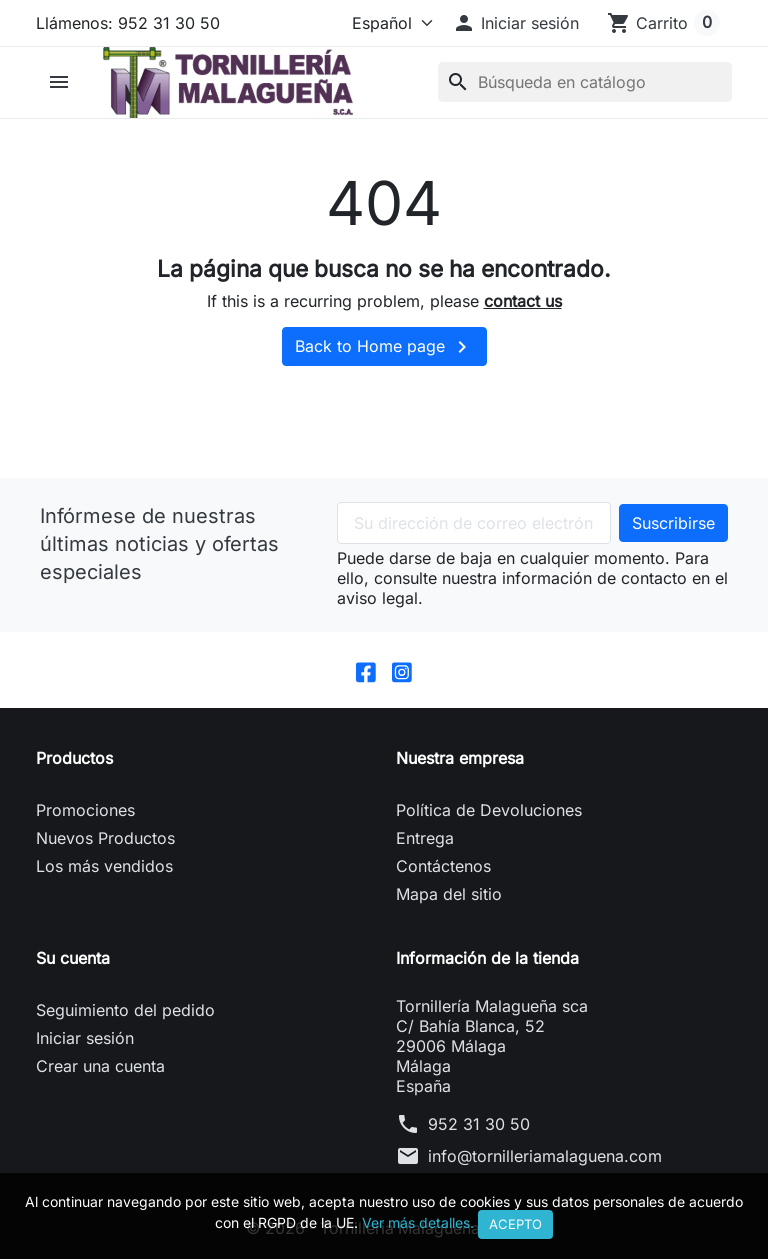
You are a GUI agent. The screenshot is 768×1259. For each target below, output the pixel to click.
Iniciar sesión (85, 1039)
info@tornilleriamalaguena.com (545, 1157)
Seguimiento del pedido (125, 1011)
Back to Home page (384, 347)
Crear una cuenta (100, 1067)
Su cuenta (73, 959)
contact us (523, 301)
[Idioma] (388, 23)
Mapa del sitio (449, 895)
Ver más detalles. (418, 1222)
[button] (515, 23)
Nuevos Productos (105, 839)
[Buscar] (585, 82)
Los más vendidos (104, 867)
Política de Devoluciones (489, 811)
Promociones (85, 811)
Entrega (425, 839)
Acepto (515, 1224)
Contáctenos (443, 867)
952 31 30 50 (479, 1125)
